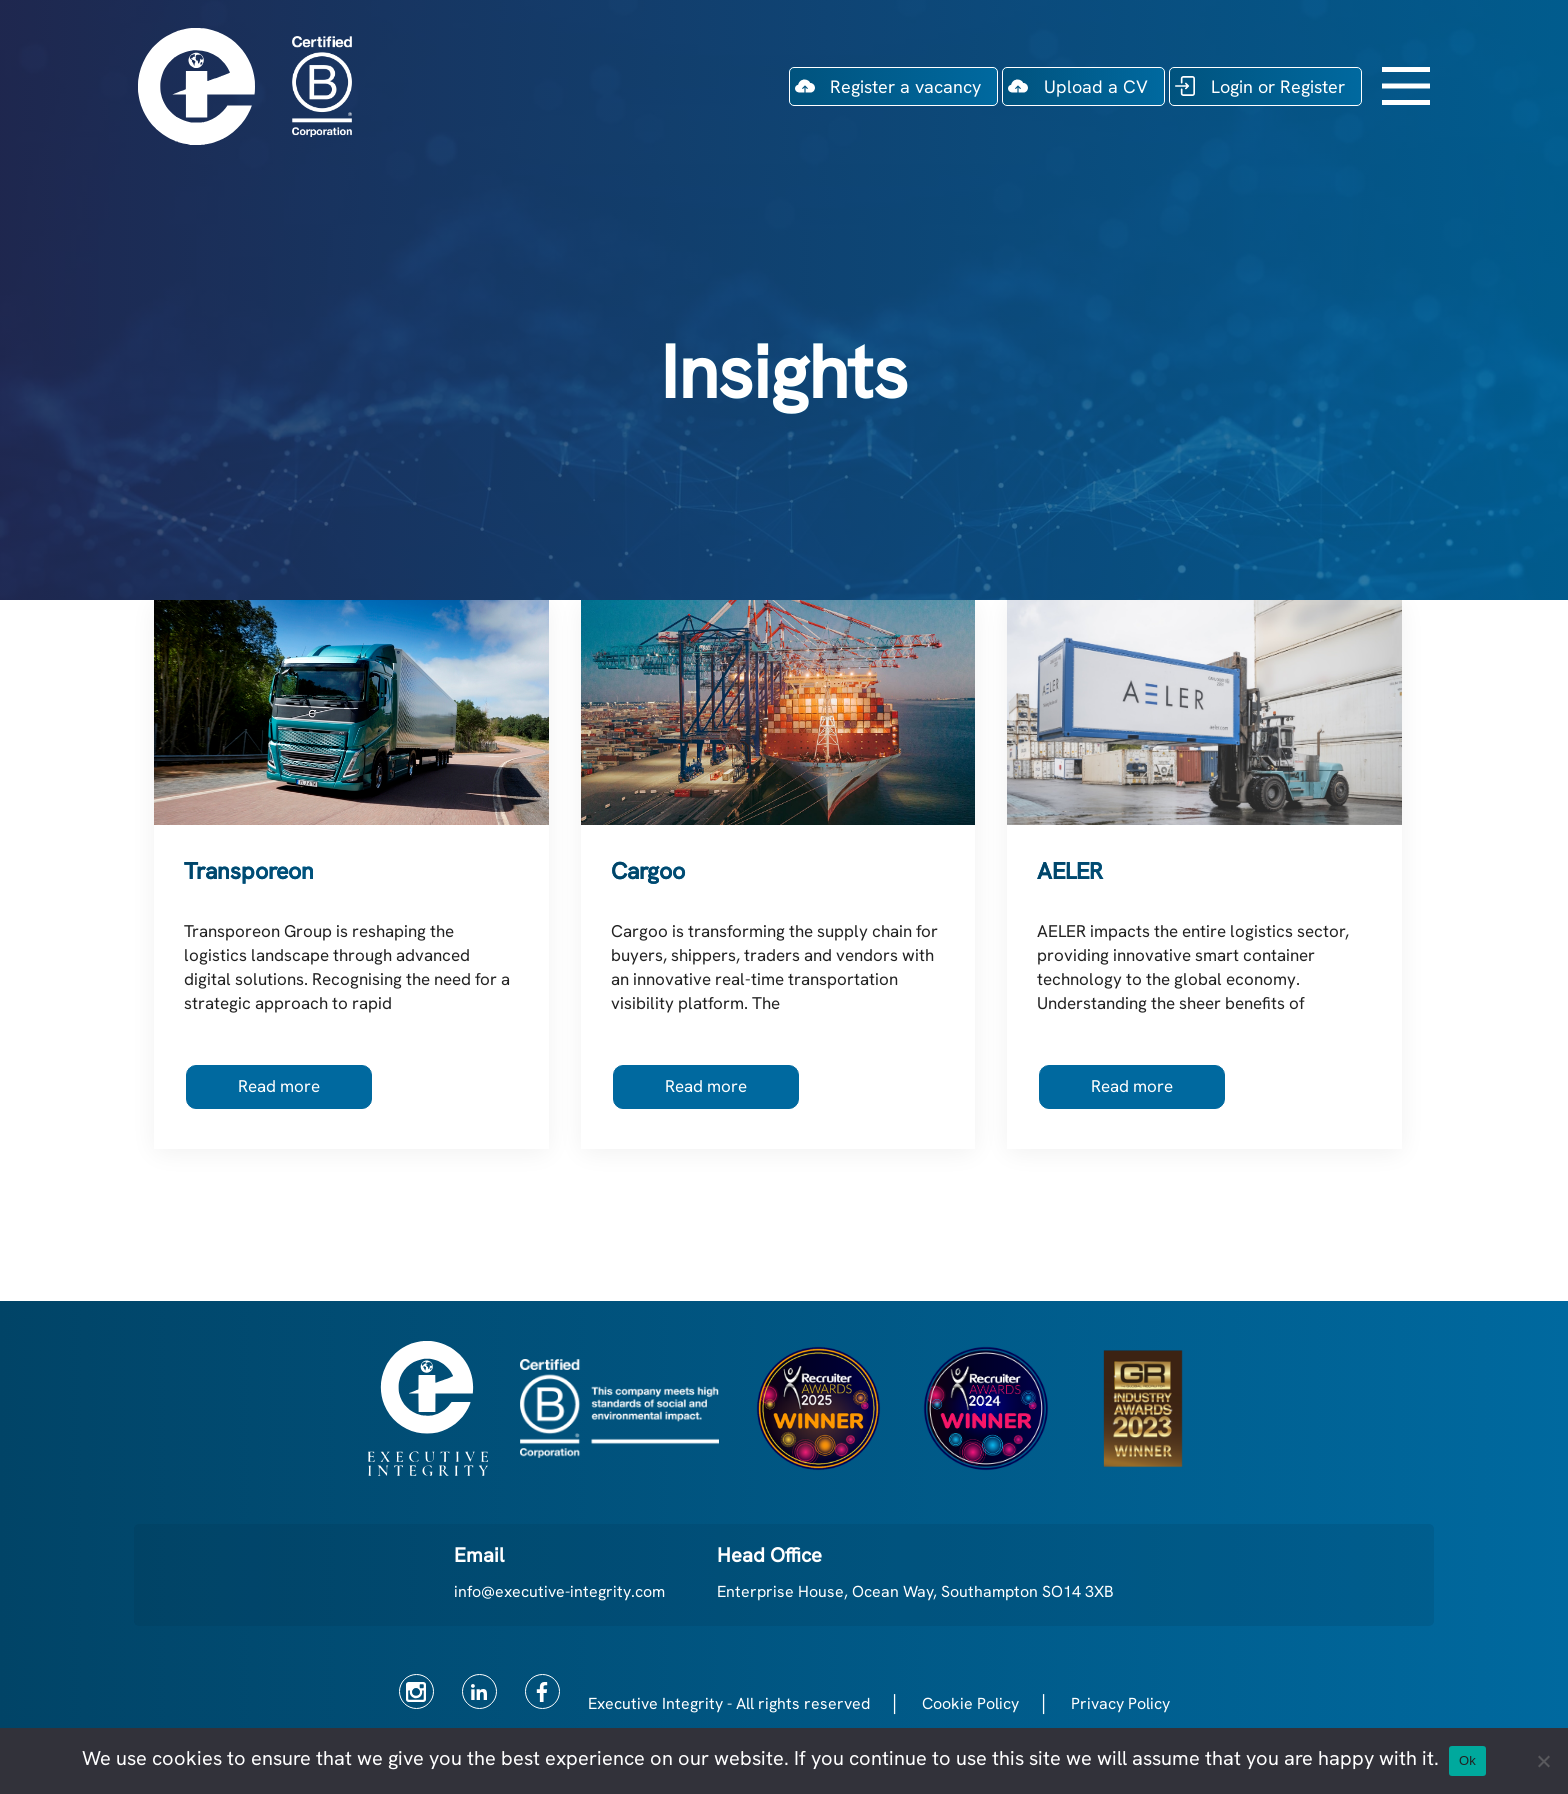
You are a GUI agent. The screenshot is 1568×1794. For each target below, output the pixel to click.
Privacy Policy (1120, 1703)
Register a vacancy (905, 86)
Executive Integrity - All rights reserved (729, 1703)
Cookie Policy (970, 1703)
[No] (1543, 1761)
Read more (279, 1086)
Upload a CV (1096, 86)
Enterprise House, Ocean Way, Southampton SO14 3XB (915, 1591)
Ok (1467, 1760)
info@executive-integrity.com (559, 1591)
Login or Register (1278, 86)
